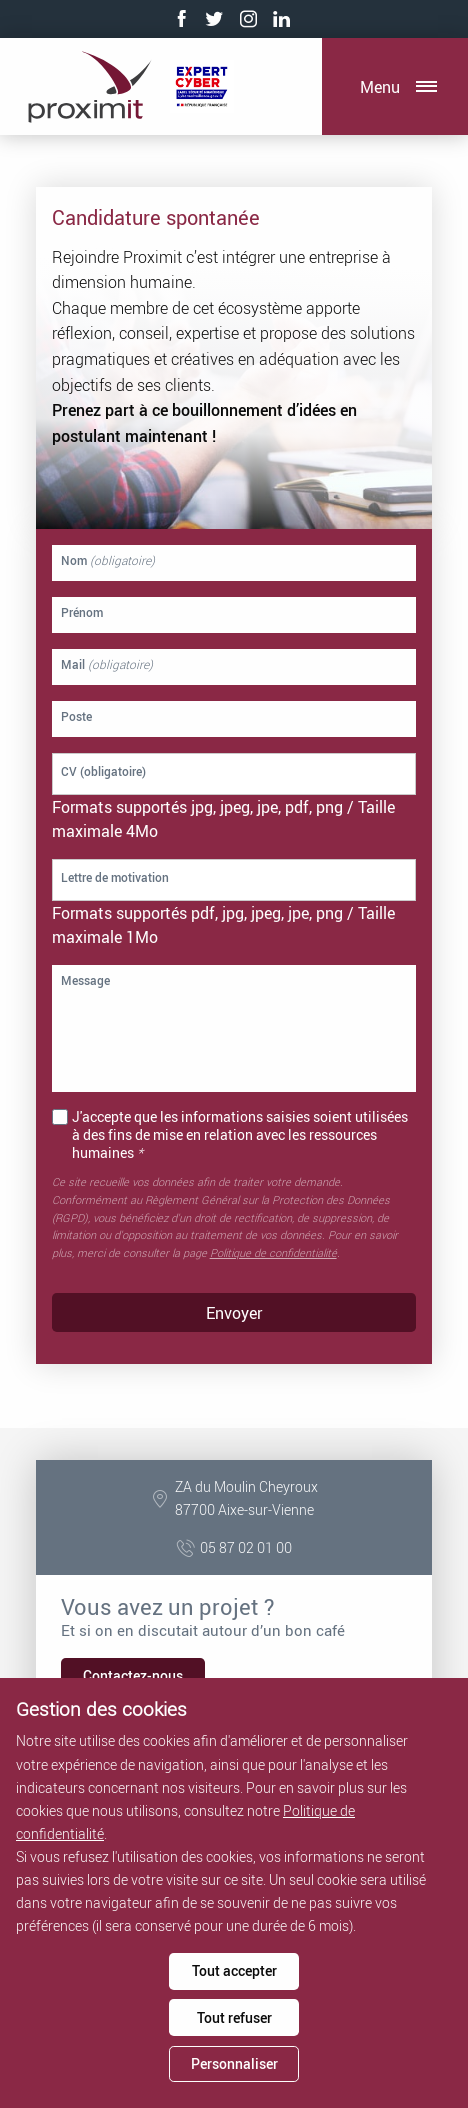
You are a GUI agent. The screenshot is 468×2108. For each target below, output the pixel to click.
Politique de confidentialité (273, 1252)
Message (85, 981)
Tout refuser (234, 2017)
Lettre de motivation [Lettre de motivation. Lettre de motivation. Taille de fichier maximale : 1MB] (115, 877)
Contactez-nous (133, 1675)
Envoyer (234, 1313)
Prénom (82, 613)
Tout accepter (234, 1970)
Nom (108, 561)
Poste (76, 717)
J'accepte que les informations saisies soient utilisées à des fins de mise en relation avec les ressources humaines (240, 1135)
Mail (107, 665)
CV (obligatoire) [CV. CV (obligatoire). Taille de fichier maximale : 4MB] (103, 771)
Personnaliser (234, 2063)
